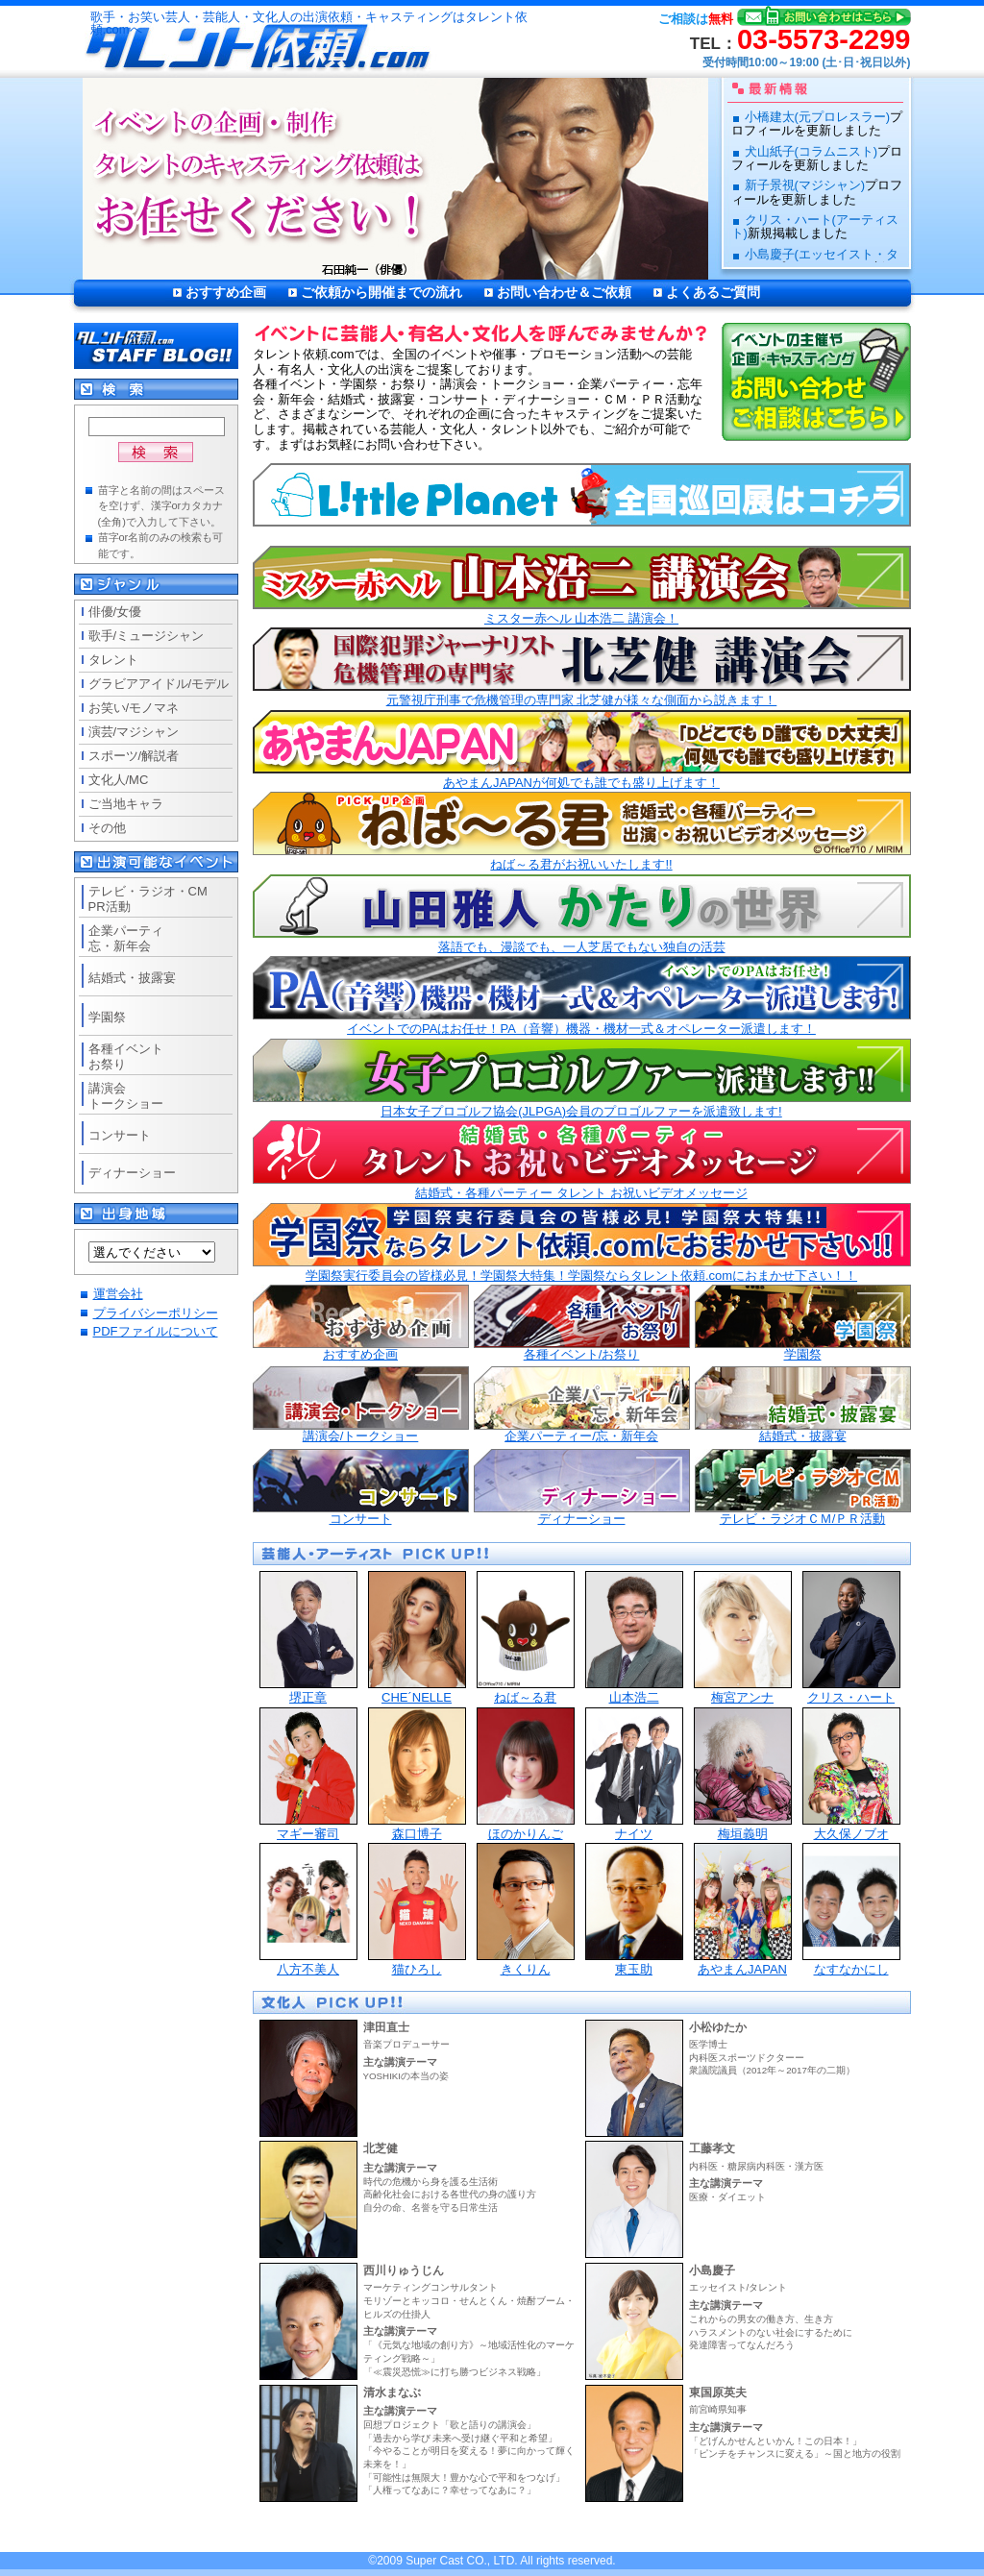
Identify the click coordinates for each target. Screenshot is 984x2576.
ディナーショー (582, 1487)
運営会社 (118, 1294)
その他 (107, 828)
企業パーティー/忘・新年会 (582, 1404)
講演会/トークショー (361, 1404)
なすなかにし (851, 1909)
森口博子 (417, 1774)
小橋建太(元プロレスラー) (818, 117)
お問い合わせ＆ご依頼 (564, 292)
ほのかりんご (526, 1774)
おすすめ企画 (225, 292)
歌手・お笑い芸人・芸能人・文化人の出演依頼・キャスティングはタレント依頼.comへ (309, 24)
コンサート (361, 1487)
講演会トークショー (125, 1096)
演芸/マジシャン (134, 731)
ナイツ (634, 1774)
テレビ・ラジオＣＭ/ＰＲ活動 (803, 1487)
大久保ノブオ (851, 1774)
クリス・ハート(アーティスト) (814, 226)
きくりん (526, 1909)
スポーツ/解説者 (134, 755)
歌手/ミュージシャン (146, 635)
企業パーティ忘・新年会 (125, 938)
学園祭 (803, 1323)
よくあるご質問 (713, 292)
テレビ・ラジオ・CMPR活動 (148, 899)
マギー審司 (308, 1774)
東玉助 (634, 1909)
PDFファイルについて (155, 1331)
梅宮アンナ (743, 1638)
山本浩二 (634, 1638)
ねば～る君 (526, 1638)
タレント (113, 659)
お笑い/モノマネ (134, 707)
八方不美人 (308, 1909)
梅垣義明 (743, 1774)
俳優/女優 (115, 611)
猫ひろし (417, 1909)
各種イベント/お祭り (582, 1323)
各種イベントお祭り (125, 1056)
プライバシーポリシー (155, 1313)
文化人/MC (118, 780)
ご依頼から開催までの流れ (381, 292)
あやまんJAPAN (743, 1909)
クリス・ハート (851, 1638)
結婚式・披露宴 (803, 1404)
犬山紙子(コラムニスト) (811, 151)
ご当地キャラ (125, 804)
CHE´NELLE (417, 1638)
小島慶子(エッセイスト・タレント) (814, 261)
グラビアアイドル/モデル (159, 683)
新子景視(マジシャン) (805, 185)
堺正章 (308, 1638)
